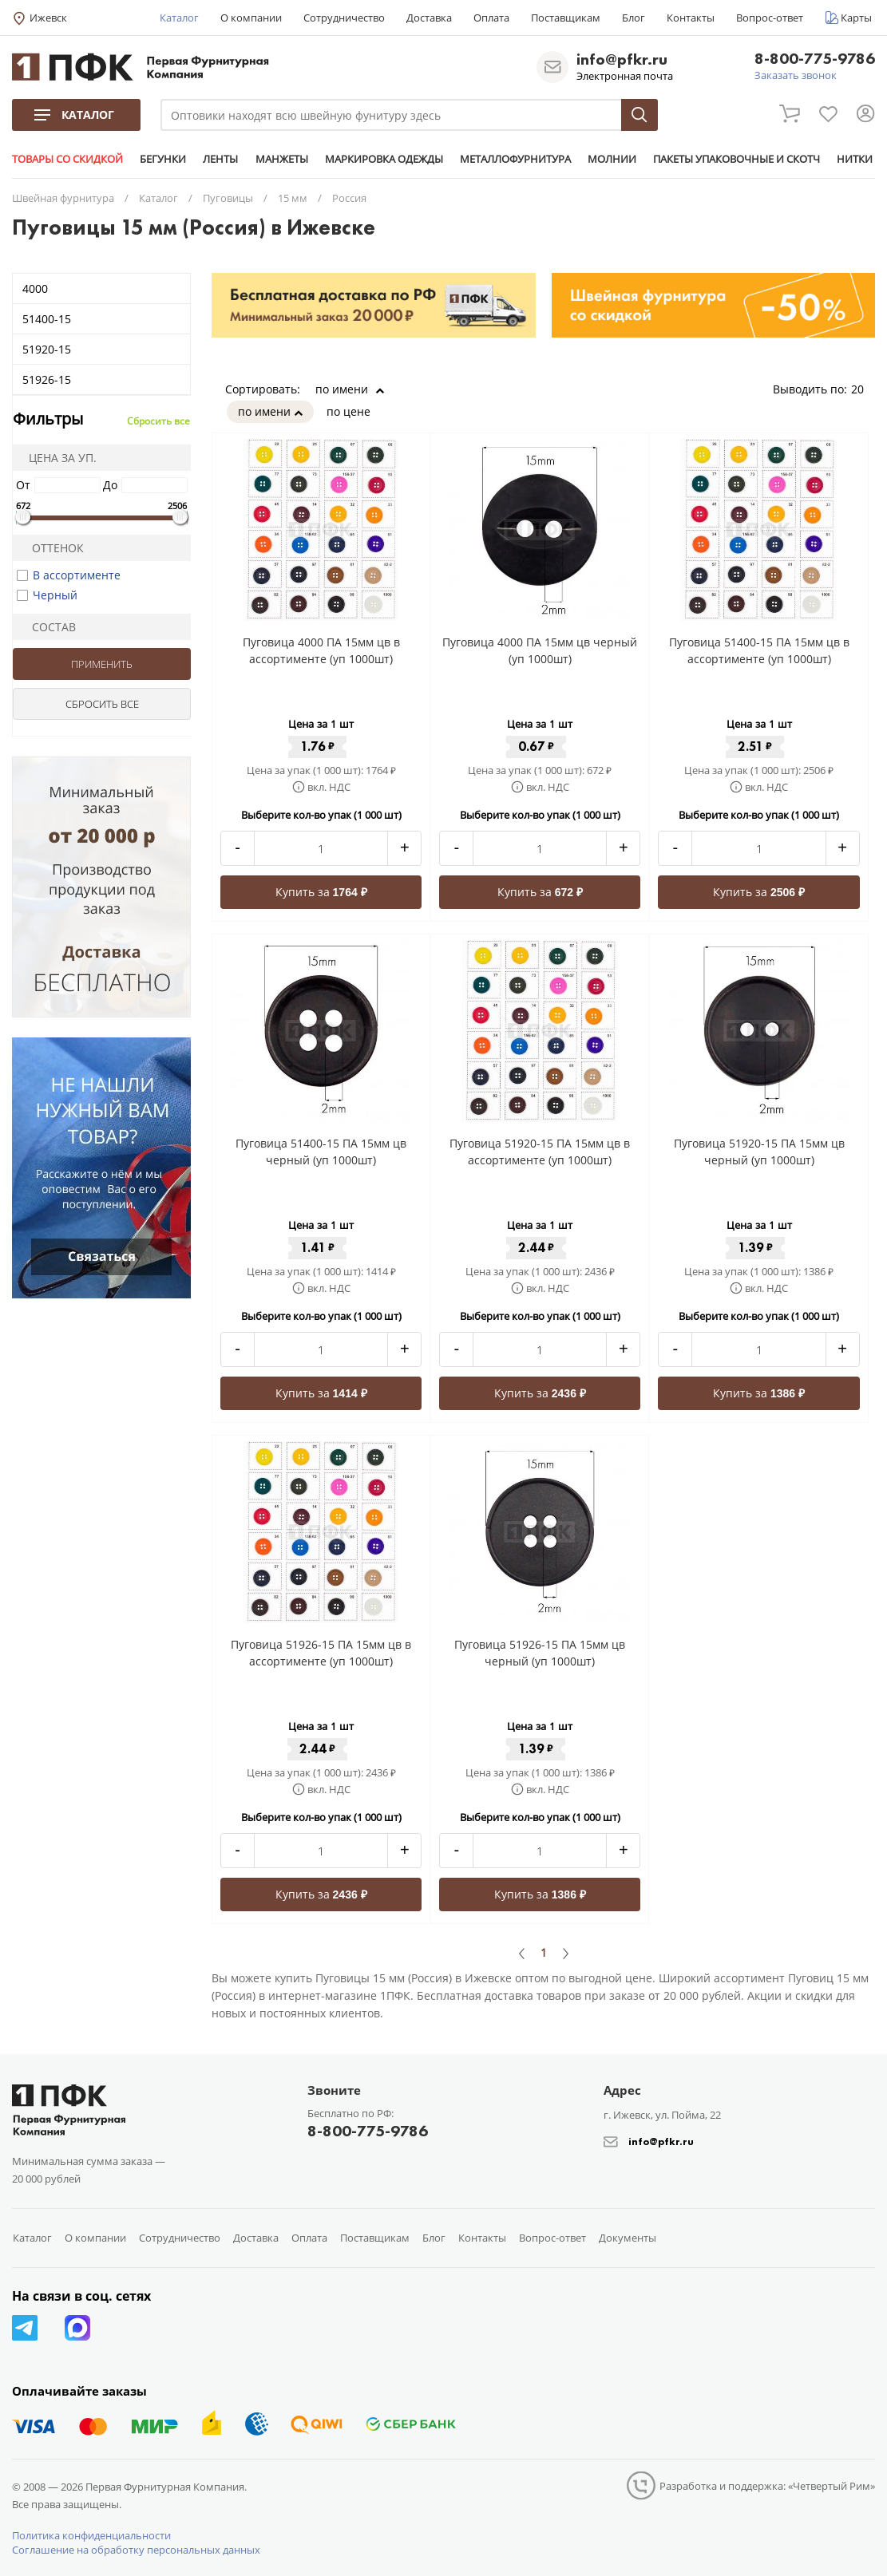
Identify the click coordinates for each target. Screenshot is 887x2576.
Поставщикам (565, 17)
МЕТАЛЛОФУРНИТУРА (514, 159)
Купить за (321, 891)
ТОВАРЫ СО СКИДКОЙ (67, 159)
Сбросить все (158, 421)
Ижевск (48, 17)
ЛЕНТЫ (220, 159)
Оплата (491, 17)
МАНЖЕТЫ (281, 159)
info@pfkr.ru (621, 59)
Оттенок (51, 547)
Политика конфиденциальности (91, 2535)
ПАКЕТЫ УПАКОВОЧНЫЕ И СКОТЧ (735, 159)
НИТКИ (854, 159)
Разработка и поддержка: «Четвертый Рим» (767, 2486)
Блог (633, 17)
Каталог (179, 17)
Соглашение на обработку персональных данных (136, 2549)
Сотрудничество (344, 17)
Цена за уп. (57, 457)
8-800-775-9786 (814, 59)
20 (863, 389)
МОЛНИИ (611, 159)
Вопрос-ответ (769, 17)
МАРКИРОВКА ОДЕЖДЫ (383, 159)
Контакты (691, 17)
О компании (251, 17)
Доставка (429, 17)
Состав (47, 626)
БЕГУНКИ (163, 159)
